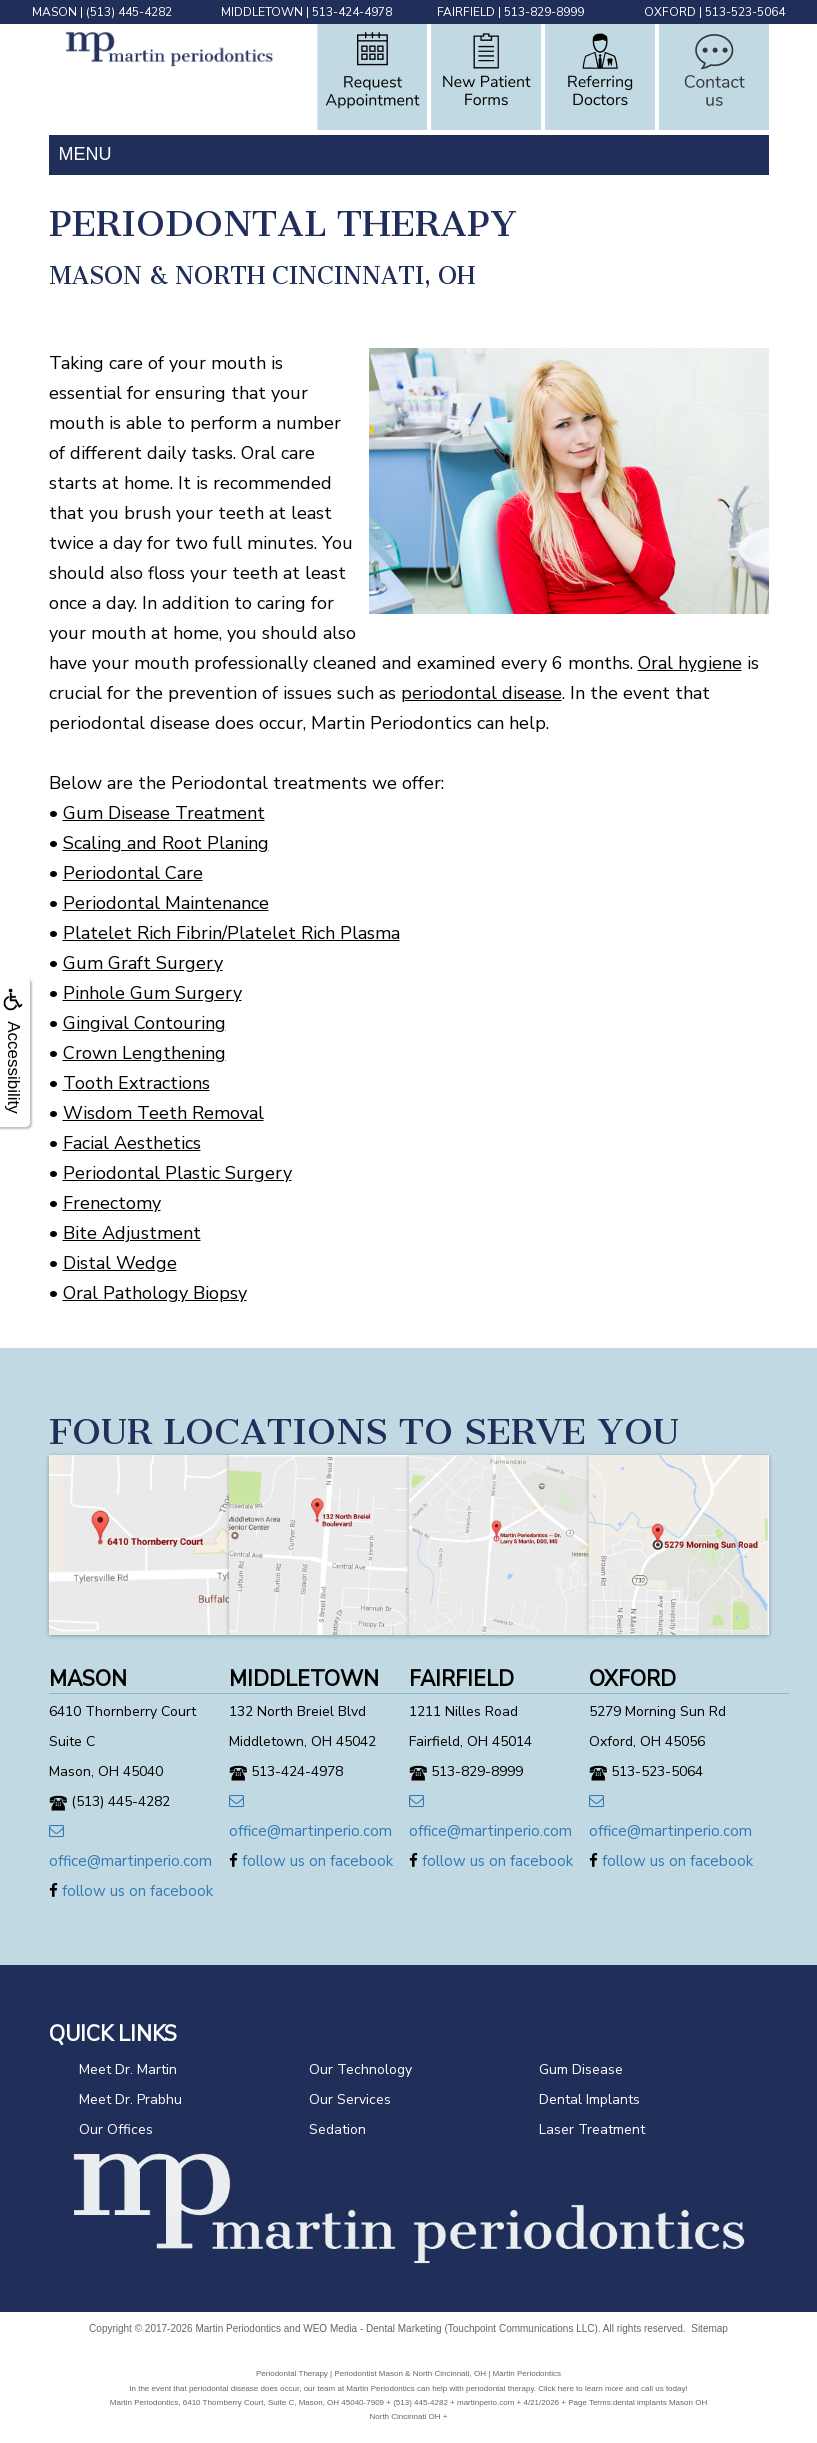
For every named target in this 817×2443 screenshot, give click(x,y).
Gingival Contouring (144, 1023)
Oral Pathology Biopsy (155, 1293)
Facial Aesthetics (132, 1143)
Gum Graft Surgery (143, 963)
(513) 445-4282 (129, 12)
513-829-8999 (544, 12)
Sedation (337, 2129)
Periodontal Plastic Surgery (177, 1173)
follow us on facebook (131, 1891)
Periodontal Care (133, 873)
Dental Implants (589, 2099)
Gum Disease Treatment (164, 813)
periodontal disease (481, 693)
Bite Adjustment (132, 1233)
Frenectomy (112, 1203)
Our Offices (116, 2129)
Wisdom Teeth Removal (163, 1113)
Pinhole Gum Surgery (152, 993)
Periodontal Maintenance (166, 903)
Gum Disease (581, 2069)
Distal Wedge (120, 1263)
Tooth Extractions (136, 1083)
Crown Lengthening (144, 1053)
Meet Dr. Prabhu (130, 2099)
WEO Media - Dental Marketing (372, 2328)
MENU (85, 154)
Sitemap (709, 2328)
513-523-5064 (745, 12)
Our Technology (360, 2069)
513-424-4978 (352, 12)
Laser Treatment (592, 2129)
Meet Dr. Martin (128, 2069)
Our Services (350, 2099)
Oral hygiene (690, 663)
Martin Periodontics (238, 2328)
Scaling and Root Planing (166, 843)
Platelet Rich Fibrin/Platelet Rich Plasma (231, 933)
